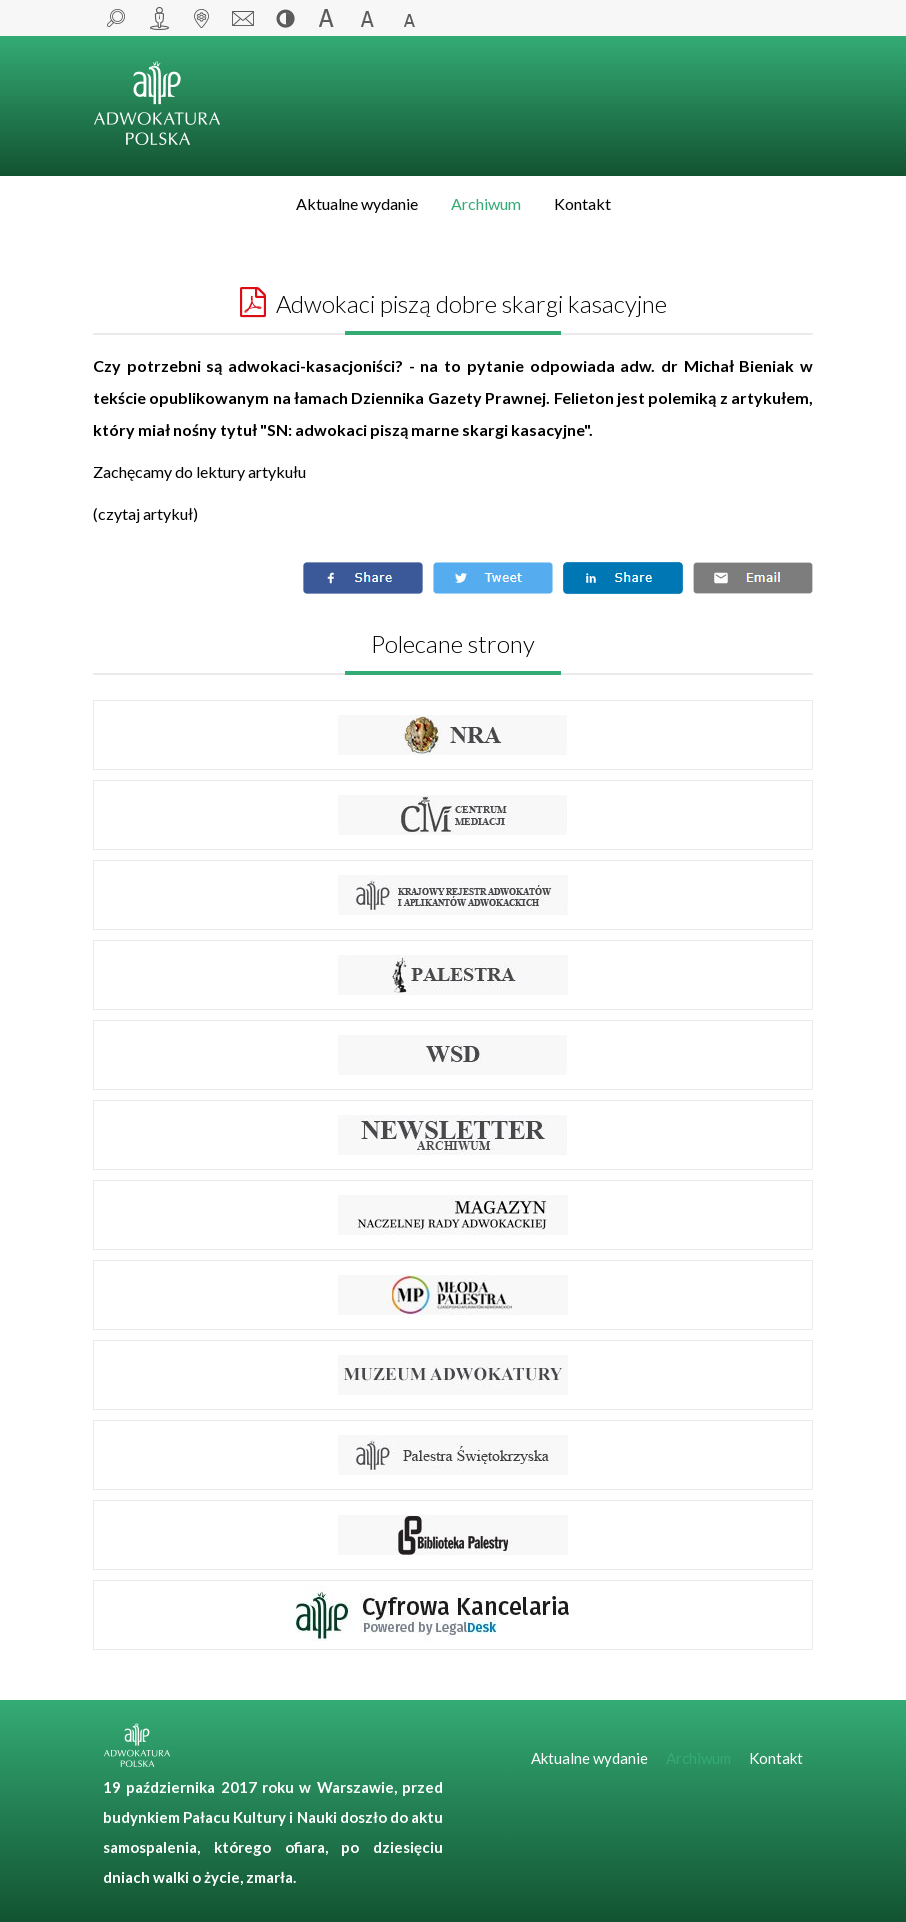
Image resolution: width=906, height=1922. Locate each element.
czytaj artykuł (145, 513)
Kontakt (582, 203)
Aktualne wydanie (357, 203)
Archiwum (486, 203)
